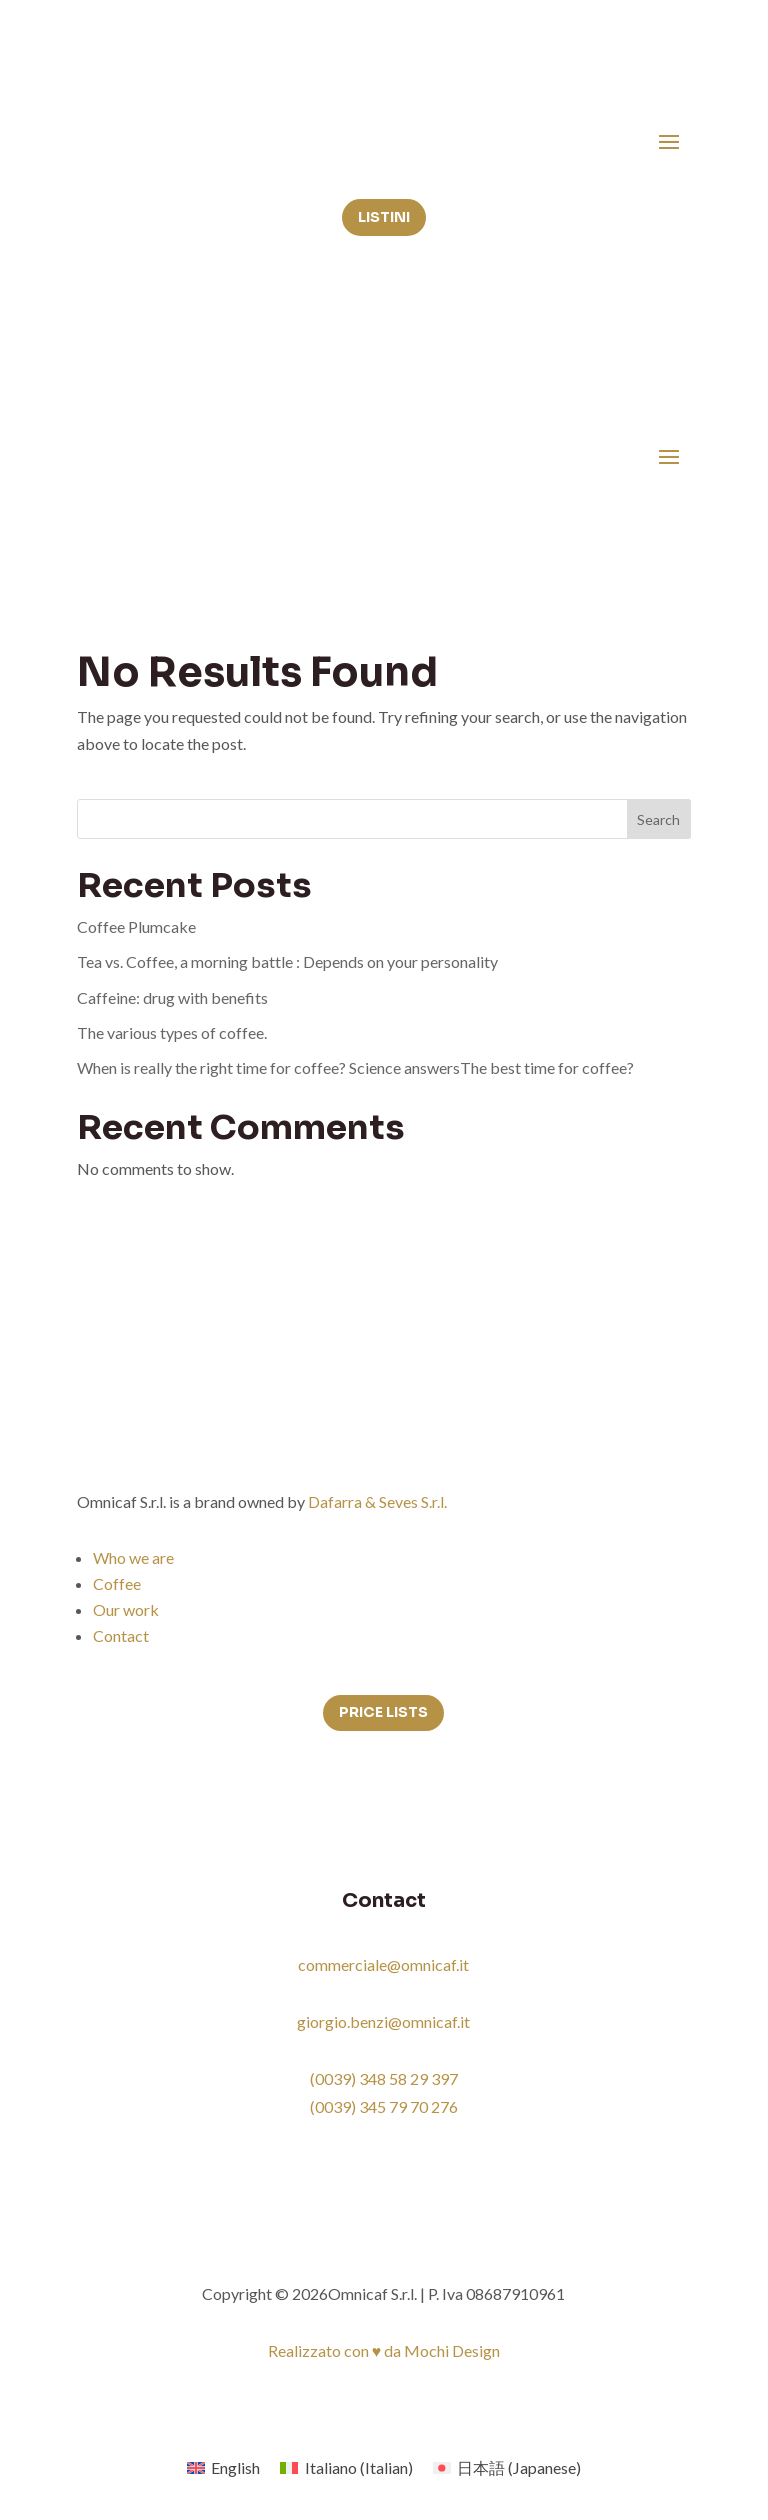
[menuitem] (223, 2467)
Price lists (383, 1712)
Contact (121, 1635)
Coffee (117, 1583)
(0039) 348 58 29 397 (384, 2078)
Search (658, 819)
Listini (384, 217)
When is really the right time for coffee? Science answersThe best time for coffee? (355, 1067)
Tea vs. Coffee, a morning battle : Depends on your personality (287, 961)
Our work (126, 1609)
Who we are (133, 1557)
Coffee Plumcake (136, 926)
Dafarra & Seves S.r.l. (377, 1501)
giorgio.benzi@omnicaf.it (383, 2021)
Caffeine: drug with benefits (172, 997)
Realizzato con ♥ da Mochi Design (384, 2350)
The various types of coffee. (172, 1032)
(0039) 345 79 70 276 (384, 2106)
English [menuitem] (235, 2467)
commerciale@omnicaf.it (383, 1964)
